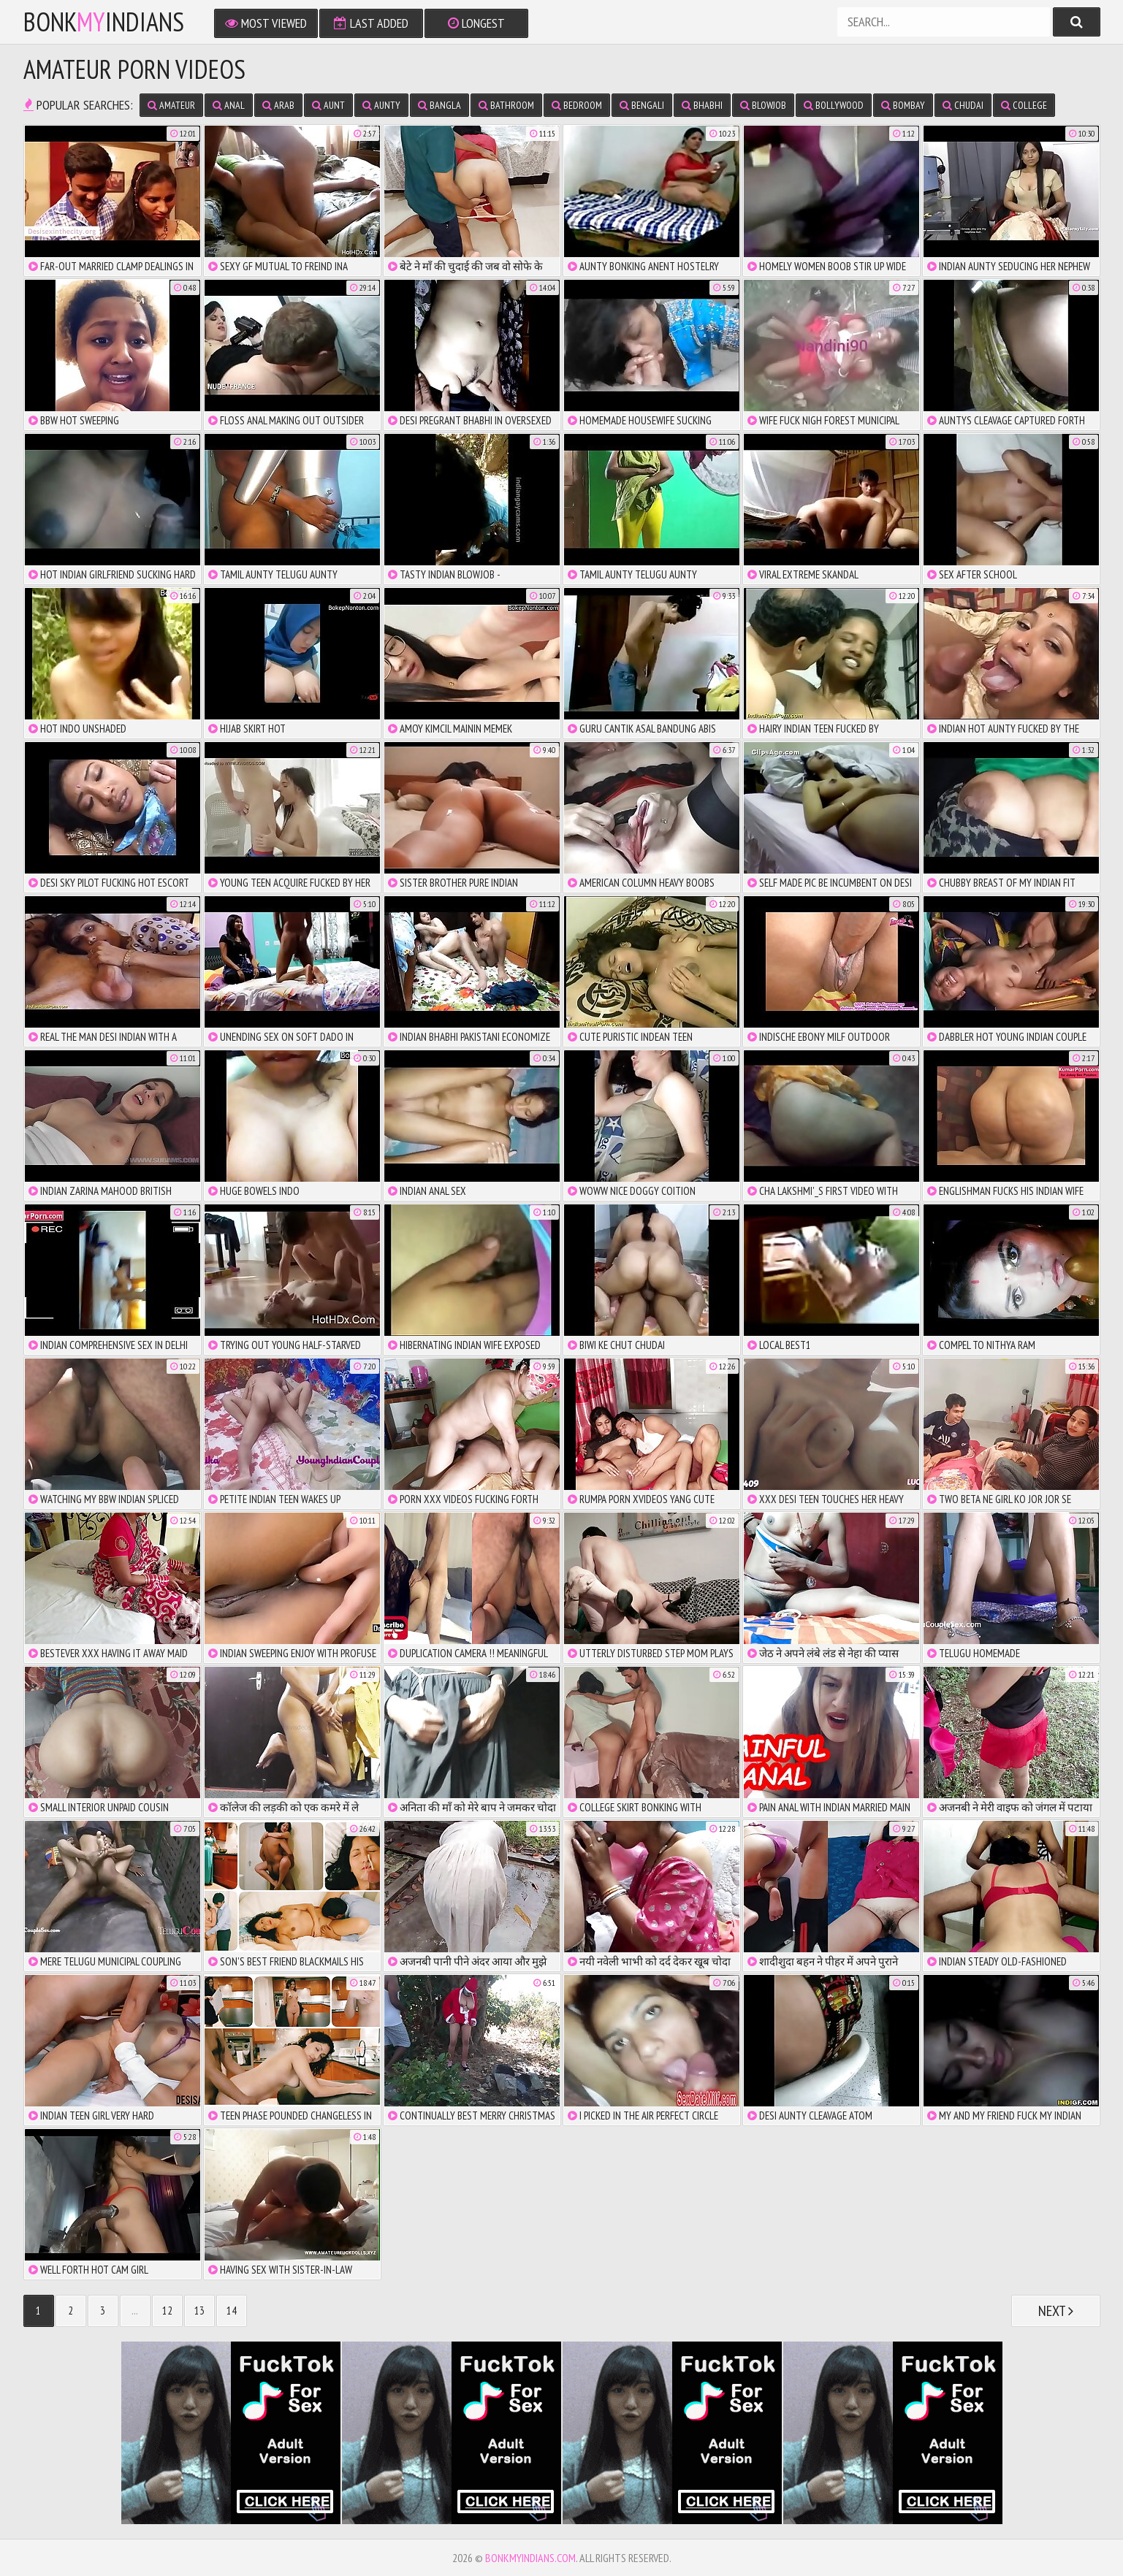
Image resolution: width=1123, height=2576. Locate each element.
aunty (381, 105)
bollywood (834, 105)
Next (1055, 2310)
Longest (476, 23)
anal (229, 105)
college (1024, 105)
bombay (903, 105)
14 (231, 2310)
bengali (642, 105)
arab (278, 105)
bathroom (506, 105)
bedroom (577, 105)
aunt (328, 105)
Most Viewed (266, 23)
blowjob (763, 105)
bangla (439, 105)
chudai (963, 105)
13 (199, 2310)
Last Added (371, 23)
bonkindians (103, 22)
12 (167, 2310)
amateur (171, 105)
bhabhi (702, 105)
